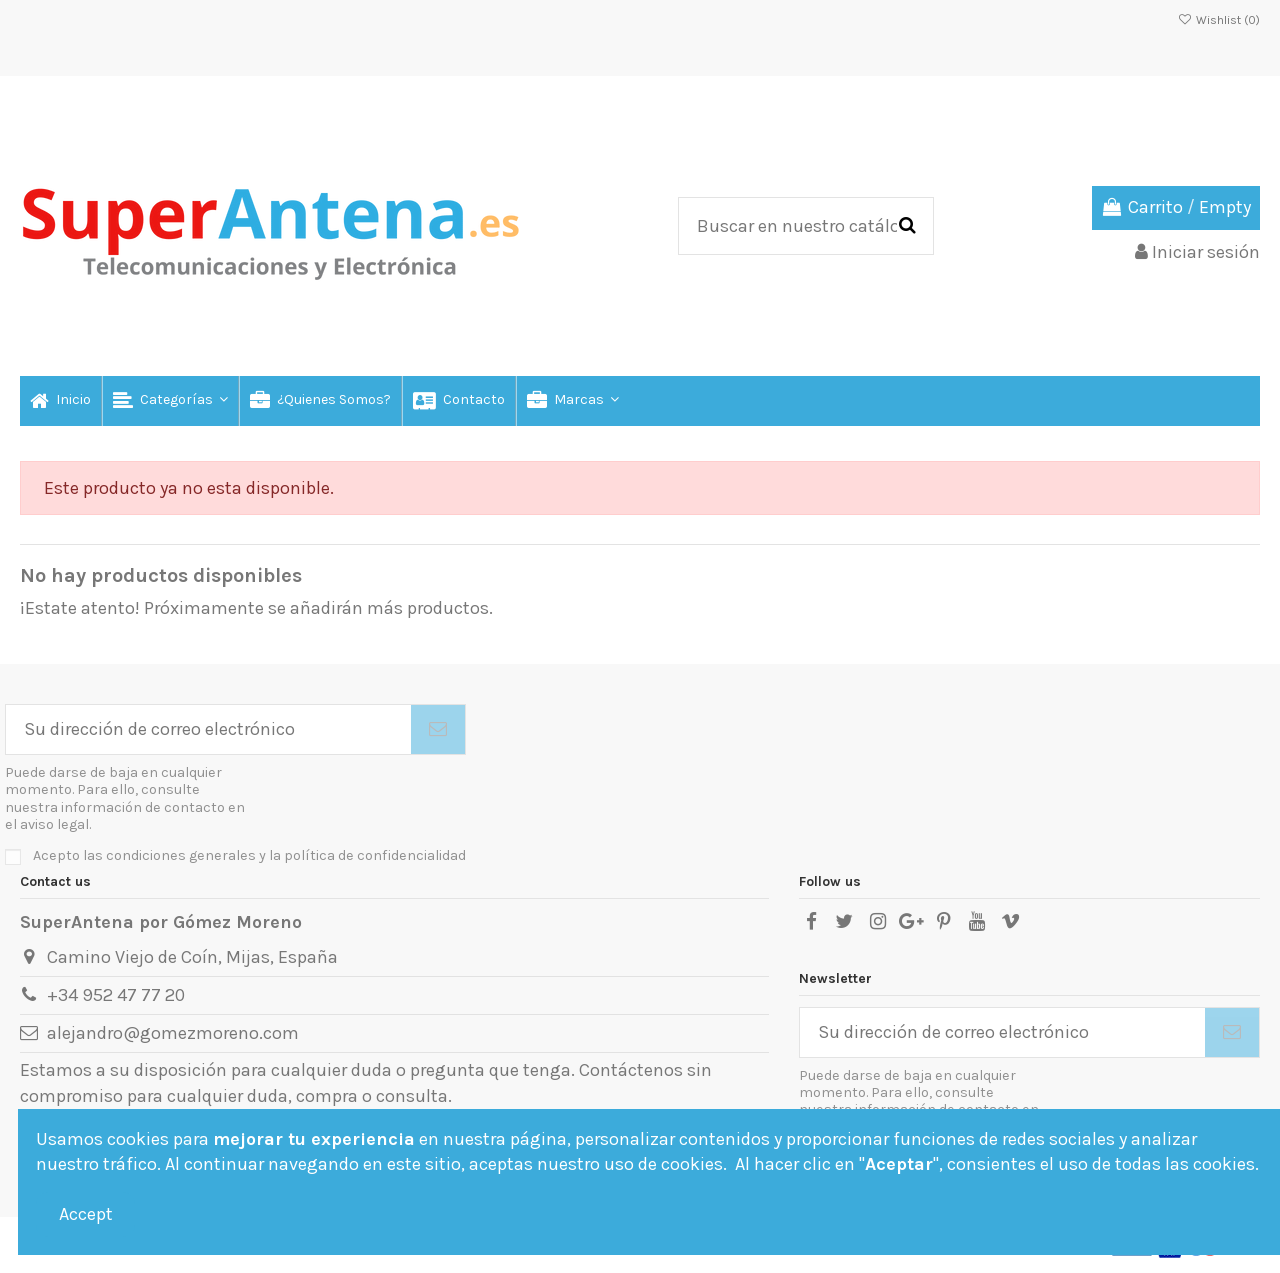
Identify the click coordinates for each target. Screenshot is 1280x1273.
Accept (86, 1214)
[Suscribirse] (438, 729)
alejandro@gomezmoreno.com (173, 1033)
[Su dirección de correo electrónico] (208, 729)
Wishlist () (1219, 20)
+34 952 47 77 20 (116, 995)
